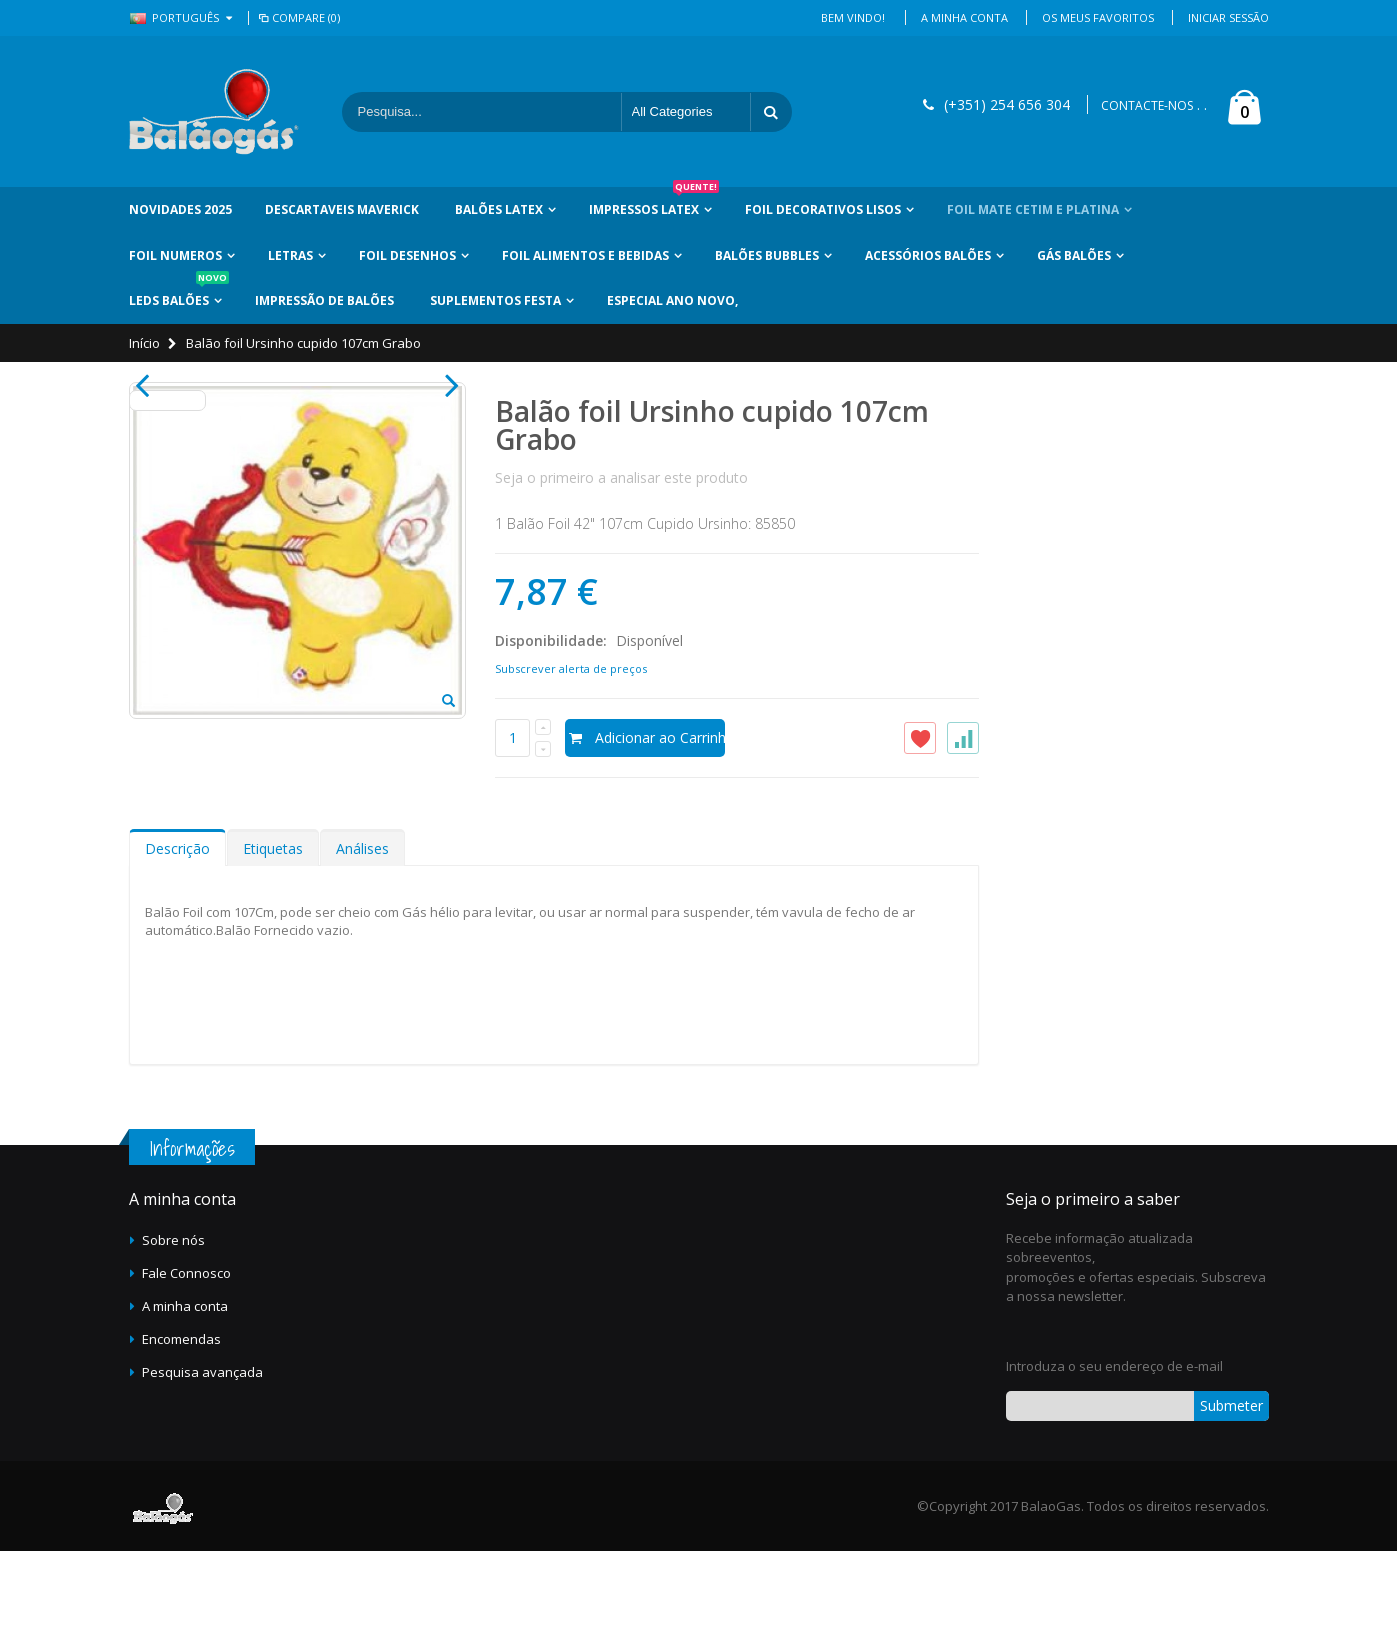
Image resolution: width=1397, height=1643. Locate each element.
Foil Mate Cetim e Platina (1033, 209)
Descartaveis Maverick (342, 209)
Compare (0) (298, 17)
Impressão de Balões (324, 300)
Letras (290, 255)
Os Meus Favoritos (1098, 17)
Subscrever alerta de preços (571, 668)
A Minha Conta (964, 17)
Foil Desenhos (407, 255)
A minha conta (185, 1397)
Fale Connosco (186, 1364)
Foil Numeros (175, 255)
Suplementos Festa (495, 300)
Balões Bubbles (767, 255)
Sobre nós (173, 1331)
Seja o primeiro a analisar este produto (621, 477)
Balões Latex (499, 209)
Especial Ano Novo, (672, 300)
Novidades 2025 (180, 209)
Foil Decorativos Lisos (823, 209)
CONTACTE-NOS (1147, 105)
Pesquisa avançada (202, 1463)
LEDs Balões (179, 293)
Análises (362, 939)
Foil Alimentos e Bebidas (585, 255)
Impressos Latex (654, 202)
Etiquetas (273, 939)
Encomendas (181, 1430)
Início (144, 343)
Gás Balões (1074, 255)
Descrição (177, 939)
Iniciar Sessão (1228, 17)
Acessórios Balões (928, 255)
